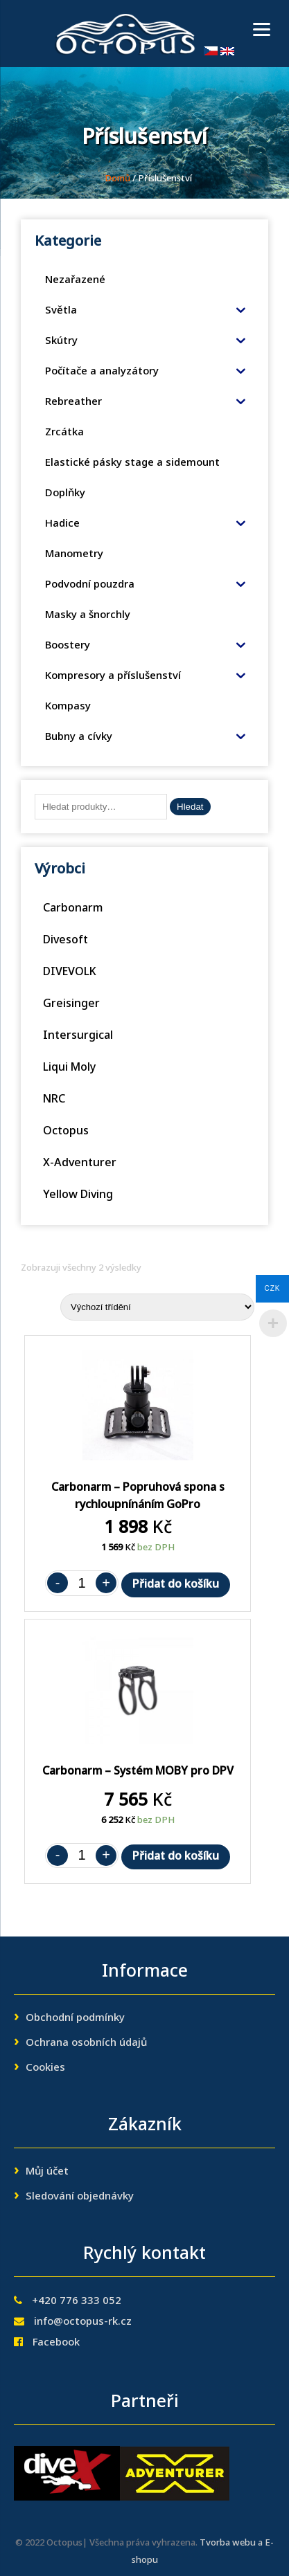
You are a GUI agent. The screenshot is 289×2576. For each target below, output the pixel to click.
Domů (117, 179)
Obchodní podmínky (75, 2018)
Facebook (56, 2343)
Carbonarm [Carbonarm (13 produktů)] (73, 908)
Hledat (190, 806)
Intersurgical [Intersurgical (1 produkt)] (78, 1036)
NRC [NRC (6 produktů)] (54, 1099)
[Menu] (262, 29)
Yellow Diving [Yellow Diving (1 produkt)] (78, 1195)
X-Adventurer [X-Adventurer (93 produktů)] (79, 1163)
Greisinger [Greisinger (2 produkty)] (71, 1004)
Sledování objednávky (80, 2197)
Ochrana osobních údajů (86, 2043)
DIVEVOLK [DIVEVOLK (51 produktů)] (69, 972)
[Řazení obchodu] (157, 1307)
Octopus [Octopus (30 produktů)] (66, 1131)
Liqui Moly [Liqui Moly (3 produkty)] (69, 1068)
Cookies (45, 2068)
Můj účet (47, 2172)
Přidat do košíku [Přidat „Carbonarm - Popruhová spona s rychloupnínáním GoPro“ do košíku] (175, 1585)
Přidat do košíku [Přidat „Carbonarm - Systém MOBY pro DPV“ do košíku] (175, 1857)
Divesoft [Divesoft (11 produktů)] (65, 940)
